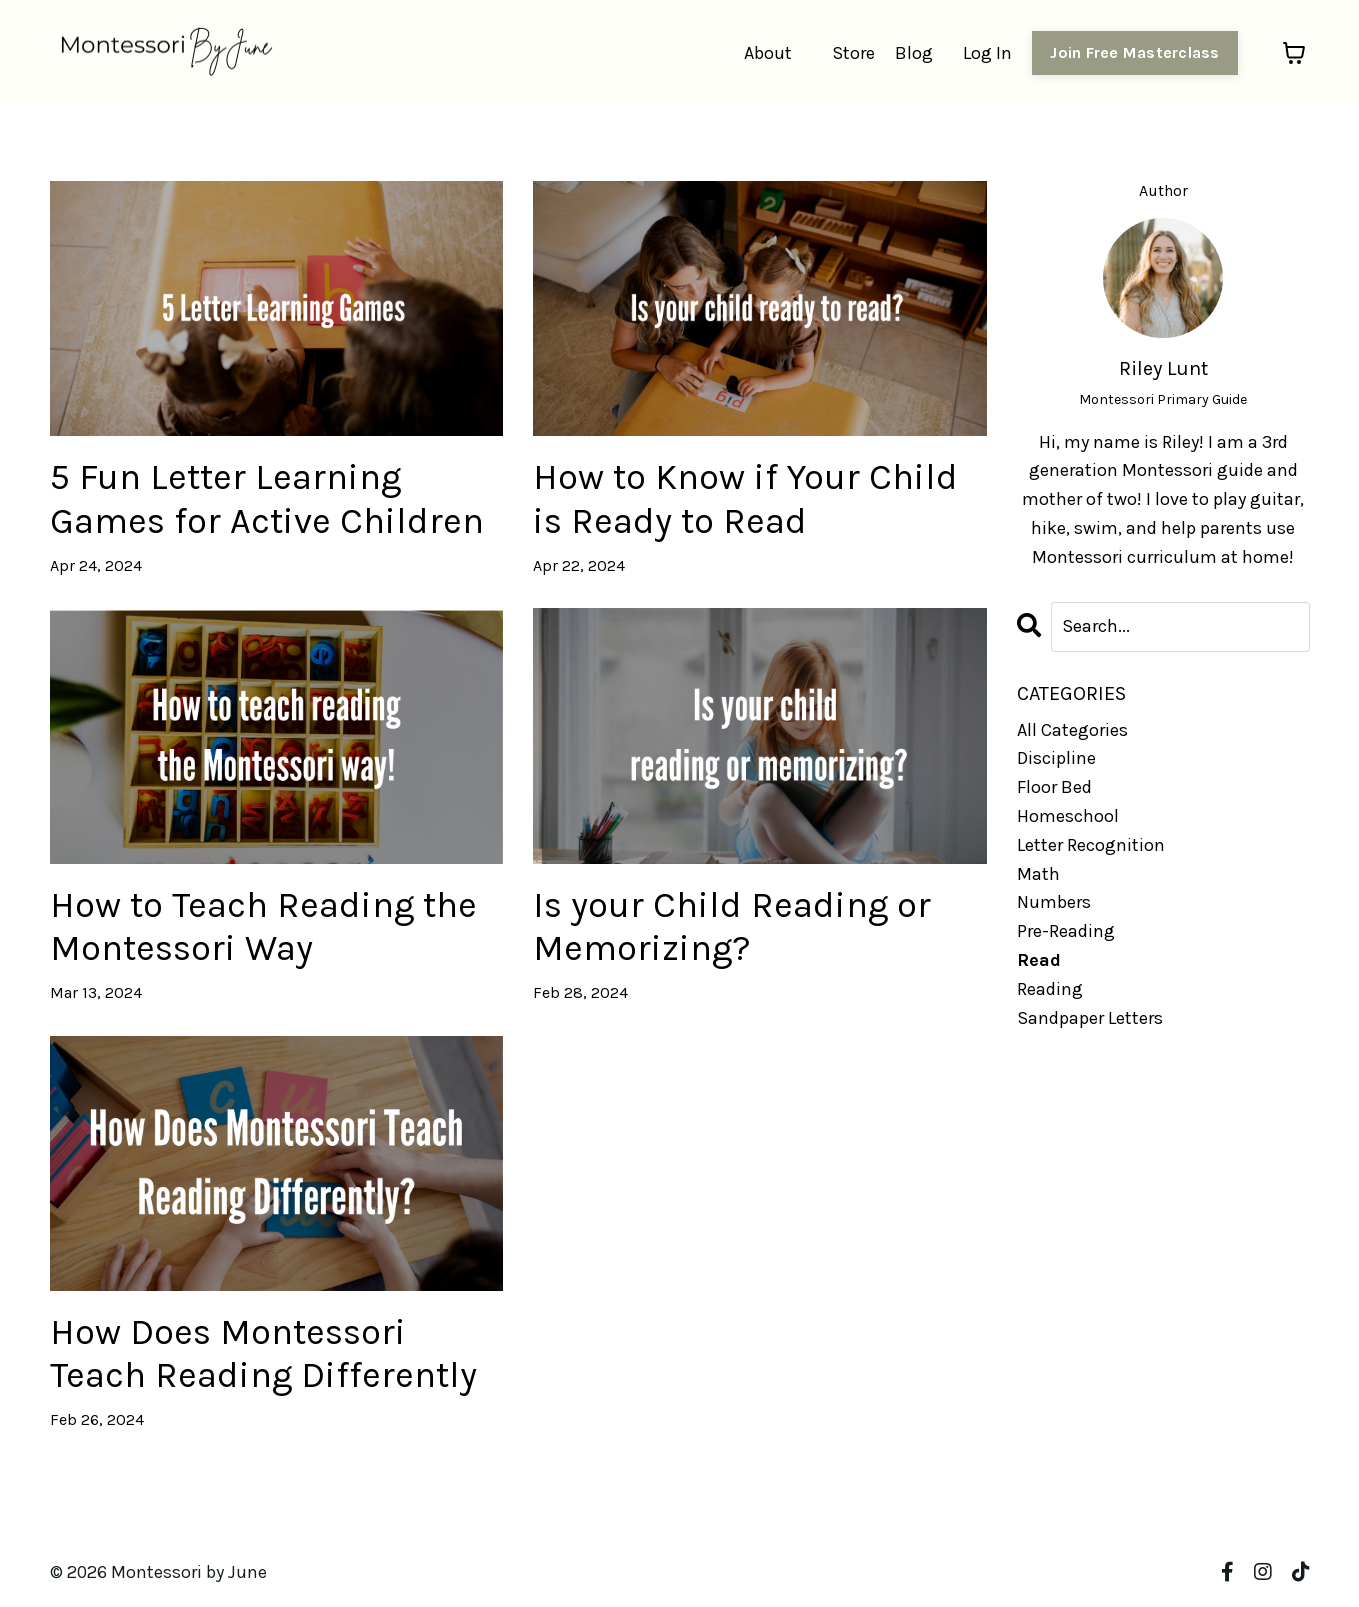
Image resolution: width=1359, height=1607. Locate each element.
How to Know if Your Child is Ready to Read (745, 498)
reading (1050, 989)
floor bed (1054, 787)
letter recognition (1091, 845)
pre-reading (1066, 931)
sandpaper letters (1090, 1018)
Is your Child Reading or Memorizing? (732, 926)
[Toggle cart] (1294, 53)
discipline (1056, 758)
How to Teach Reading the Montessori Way (263, 926)
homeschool (1068, 816)
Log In (987, 53)
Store (853, 53)
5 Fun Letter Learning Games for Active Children (267, 498)
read (1039, 960)
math (1038, 874)
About (768, 53)
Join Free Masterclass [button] (1134, 52)
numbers (1054, 902)
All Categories (1072, 730)
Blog (914, 53)
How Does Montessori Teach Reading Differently (263, 1353)
